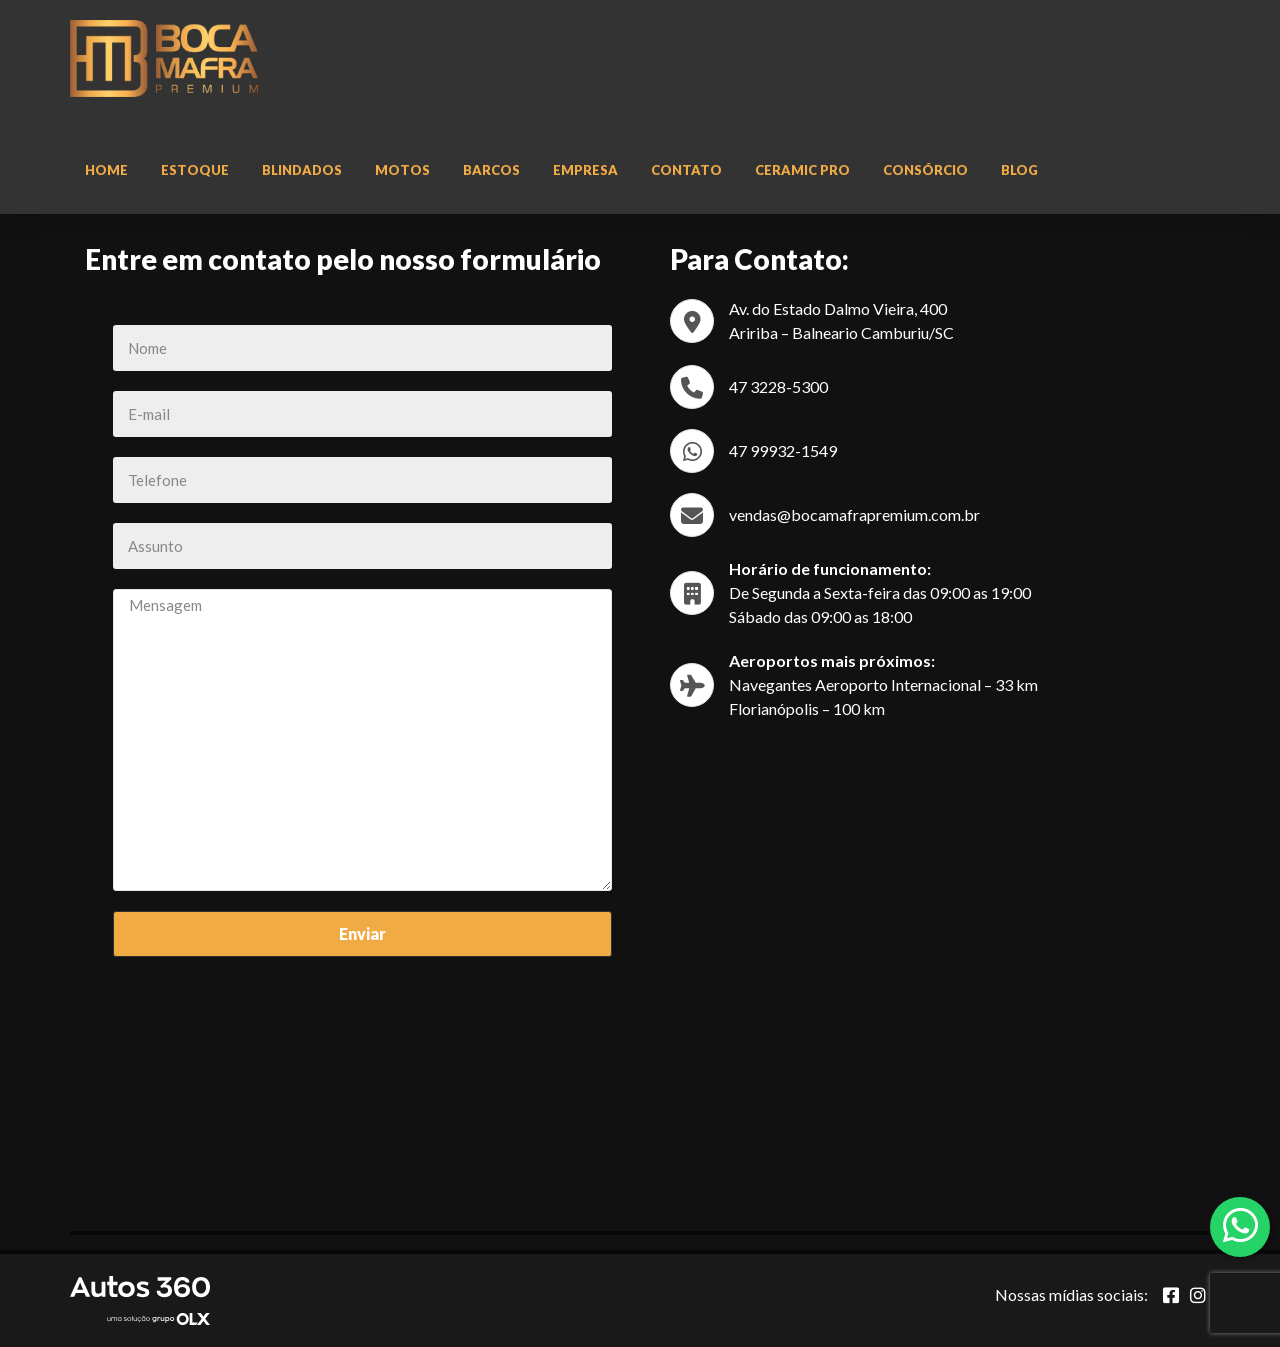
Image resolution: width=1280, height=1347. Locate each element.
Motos (402, 170)
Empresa (585, 170)
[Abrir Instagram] (1198, 1295)
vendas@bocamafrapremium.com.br (854, 514)
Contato (686, 170)
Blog (1019, 170)
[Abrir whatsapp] (1240, 1225)
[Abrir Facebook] (1171, 1295)
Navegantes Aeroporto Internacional (855, 684)
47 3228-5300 (778, 386)
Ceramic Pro (802, 170)
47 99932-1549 (783, 450)
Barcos (491, 170)
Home (106, 170)
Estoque (195, 170)
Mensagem (362, 740)
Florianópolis (774, 708)
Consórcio (925, 170)
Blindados (302, 170)
